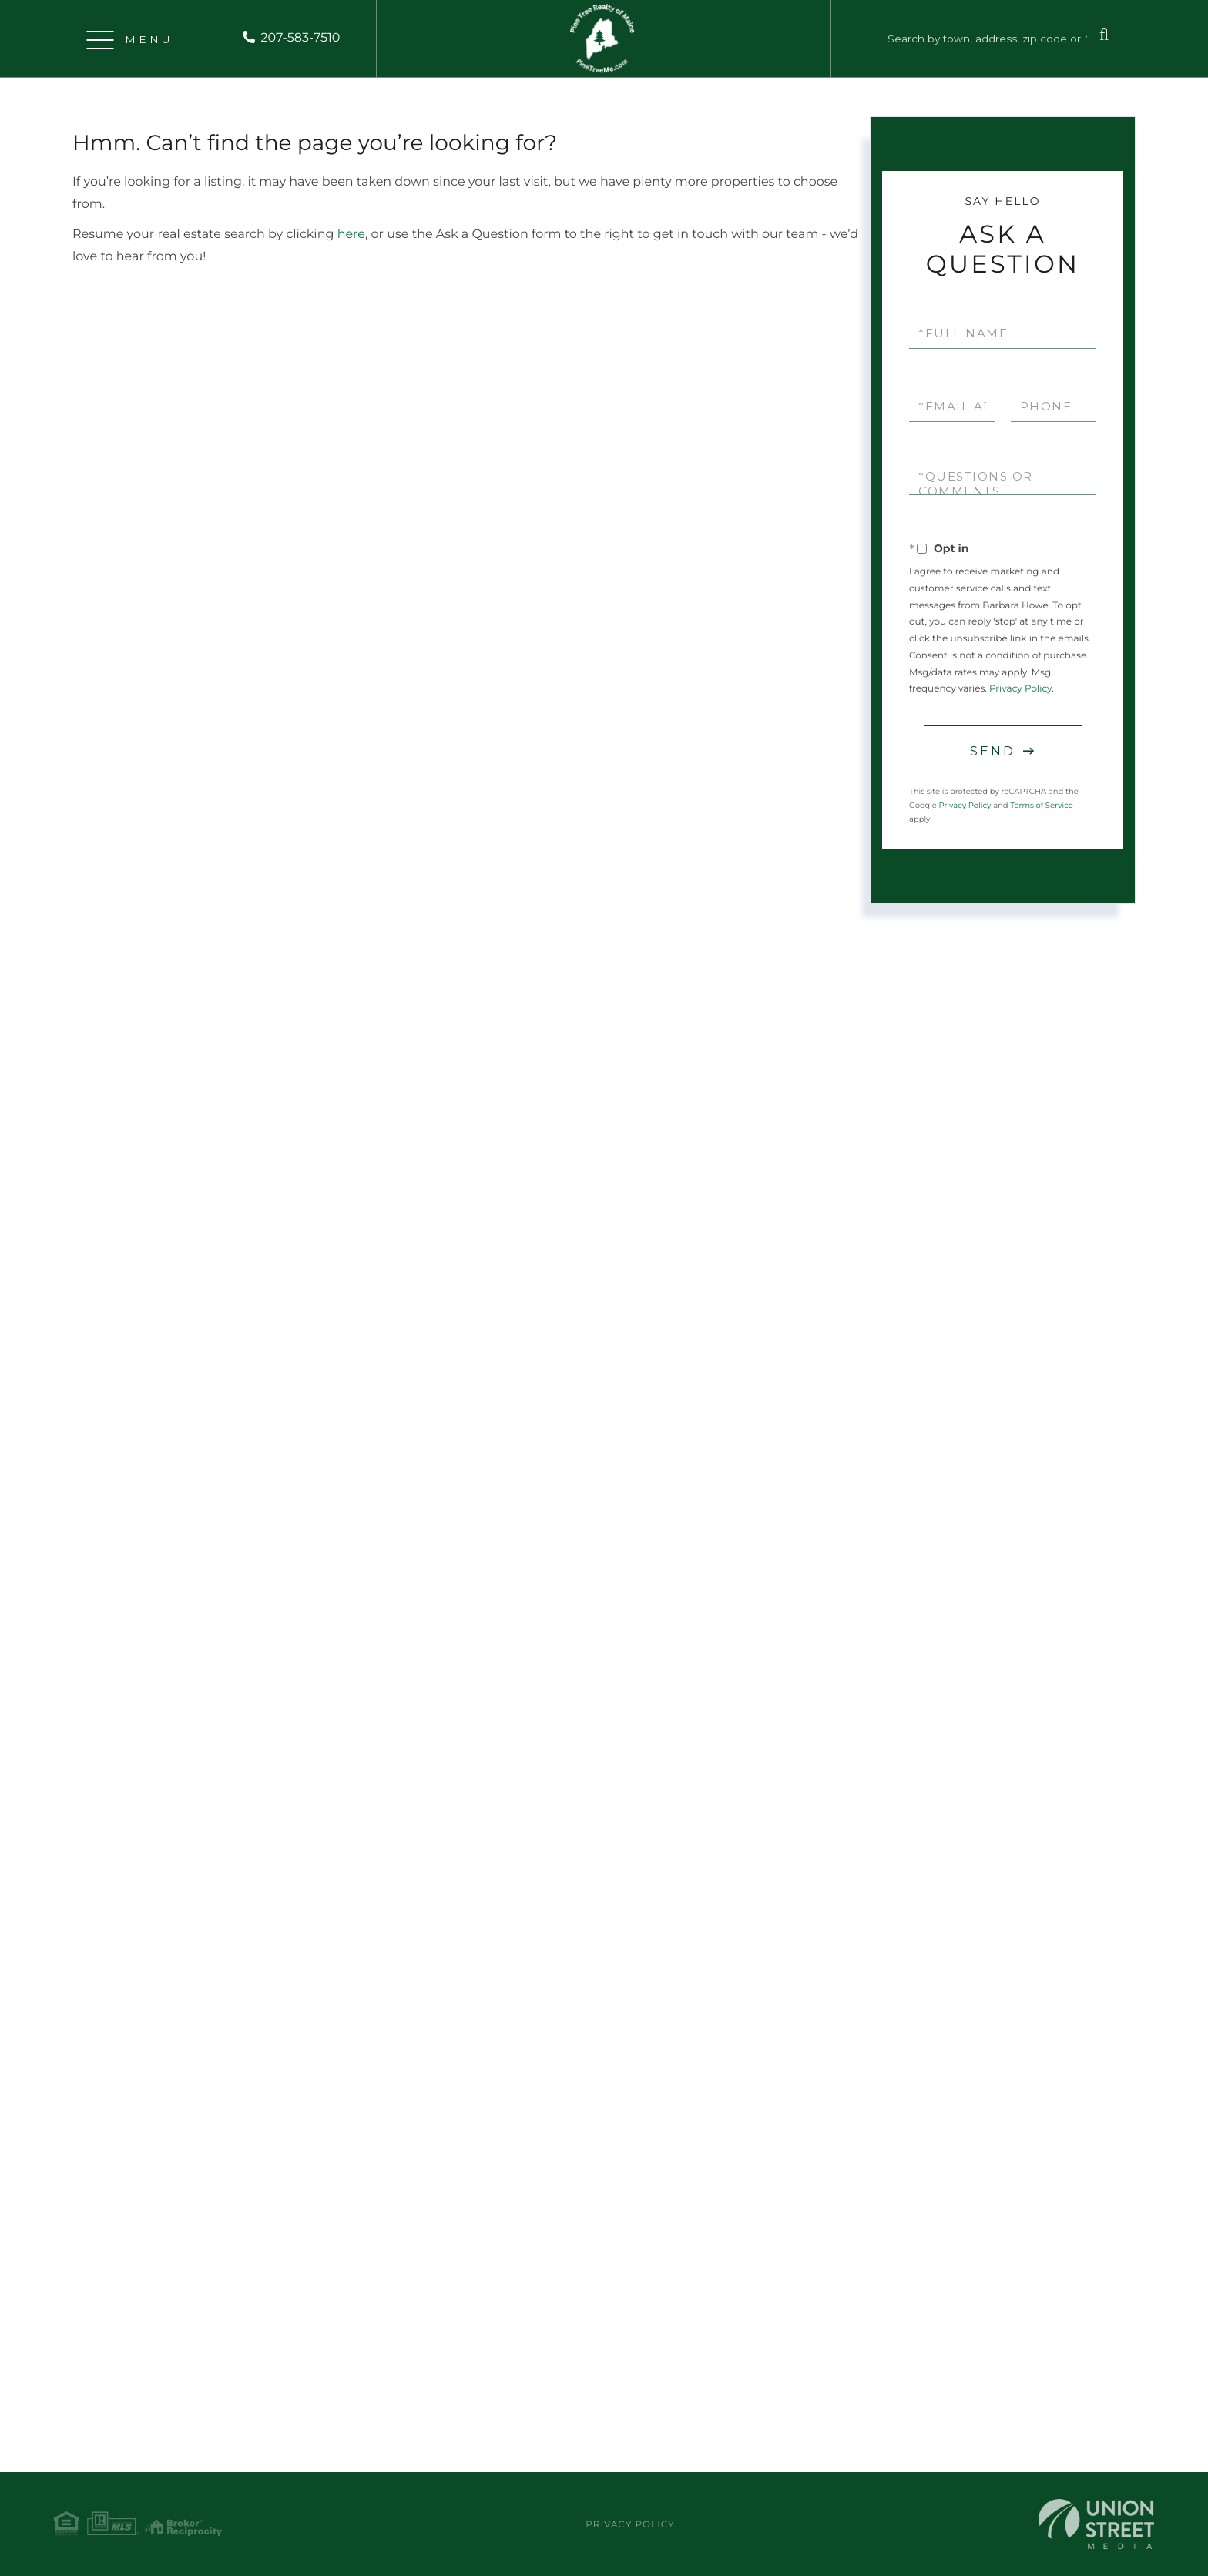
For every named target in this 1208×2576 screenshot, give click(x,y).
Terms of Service (1041, 805)
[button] (1104, 36)
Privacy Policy (1020, 689)
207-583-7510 (300, 38)
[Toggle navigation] (100, 39)
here (351, 234)
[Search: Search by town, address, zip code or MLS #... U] (988, 38)
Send (992, 751)
